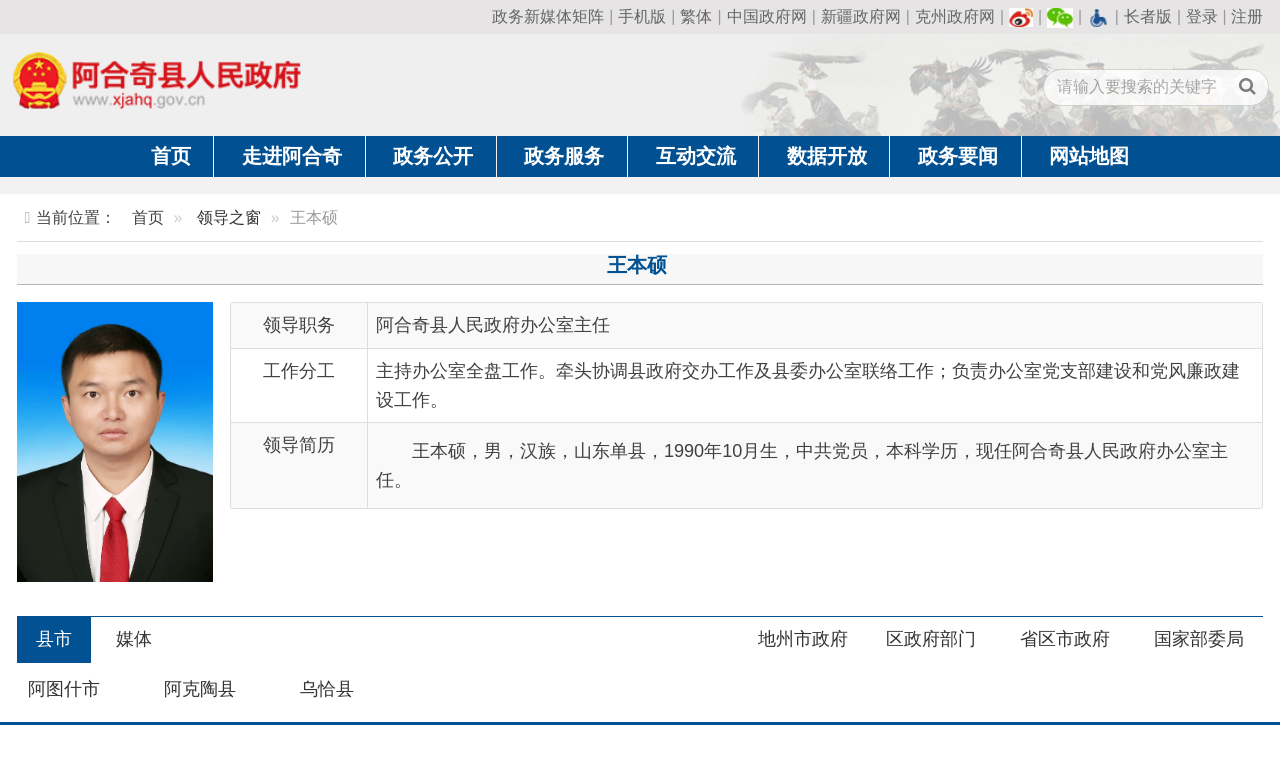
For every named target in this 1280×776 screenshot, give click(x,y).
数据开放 (827, 156)
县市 (54, 639)
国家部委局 (1199, 639)
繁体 (696, 16)
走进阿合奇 (292, 156)
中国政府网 (767, 16)
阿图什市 (64, 689)
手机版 (642, 16)
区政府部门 (931, 639)
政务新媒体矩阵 (548, 16)
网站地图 (1089, 156)
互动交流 (696, 156)
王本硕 (637, 265)
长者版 (1148, 16)
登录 (1202, 16)
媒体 (134, 639)
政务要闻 (958, 156)
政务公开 (433, 156)
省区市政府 (1065, 639)
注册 (1247, 16)
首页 (171, 156)
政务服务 (564, 156)
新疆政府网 (861, 16)
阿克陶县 (200, 689)
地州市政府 (803, 639)
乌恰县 (327, 689)
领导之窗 (229, 217)
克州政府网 (955, 16)
